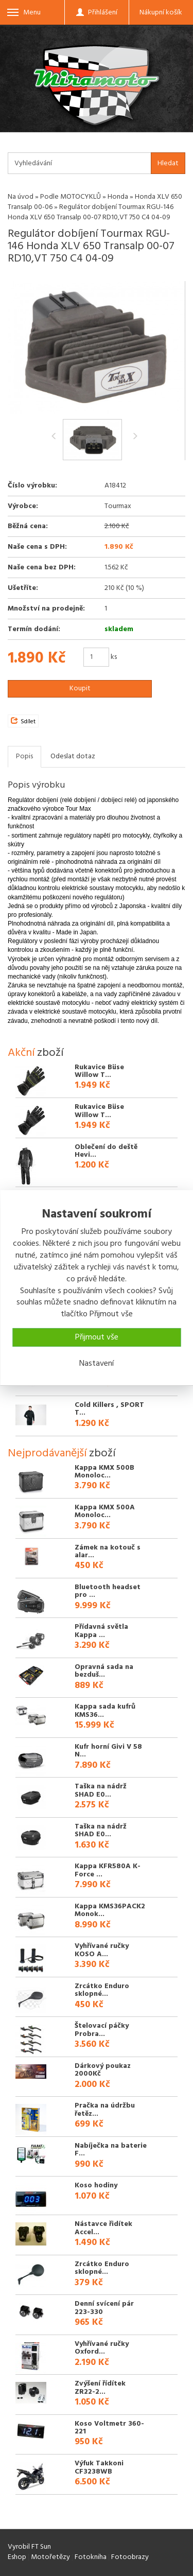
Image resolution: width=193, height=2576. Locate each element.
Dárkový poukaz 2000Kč (103, 2070)
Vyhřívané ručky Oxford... (102, 2348)
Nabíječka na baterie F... (111, 2150)
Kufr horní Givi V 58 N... (108, 1751)
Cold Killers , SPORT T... (109, 1409)
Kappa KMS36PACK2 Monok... (110, 1910)
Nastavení (96, 1363)
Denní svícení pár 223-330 (104, 2308)
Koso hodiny (96, 2185)
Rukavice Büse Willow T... (99, 1071)
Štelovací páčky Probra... (102, 2030)
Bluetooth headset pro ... (108, 1591)
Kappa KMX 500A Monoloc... (105, 1511)
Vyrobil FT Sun (29, 2547)
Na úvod (20, 197)
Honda (118, 197)
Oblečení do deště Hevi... (106, 1151)
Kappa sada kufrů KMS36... (105, 1710)
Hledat (168, 163)
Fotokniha (91, 2557)
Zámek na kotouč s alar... (108, 1551)
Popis (24, 756)
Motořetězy (50, 2557)
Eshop (17, 2557)
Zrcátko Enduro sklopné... (102, 1990)
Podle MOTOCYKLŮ (70, 197)
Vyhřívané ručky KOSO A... (102, 1950)
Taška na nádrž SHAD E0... (101, 1790)
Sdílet (23, 722)
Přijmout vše (96, 1337)
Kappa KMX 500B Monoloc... (104, 1472)
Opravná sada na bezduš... (104, 1671)
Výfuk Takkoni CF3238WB (99, 2467)
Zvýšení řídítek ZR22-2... (100, 2387)
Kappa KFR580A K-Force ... (108, 1870)
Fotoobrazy (130, 2557)
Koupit (80, 688)
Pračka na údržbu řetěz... (105, 2109)
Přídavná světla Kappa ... (101, 1631)
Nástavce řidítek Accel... (103, 2228)
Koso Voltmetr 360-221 (109, 2428)
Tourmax (117, 506)
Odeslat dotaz (72, 756)
